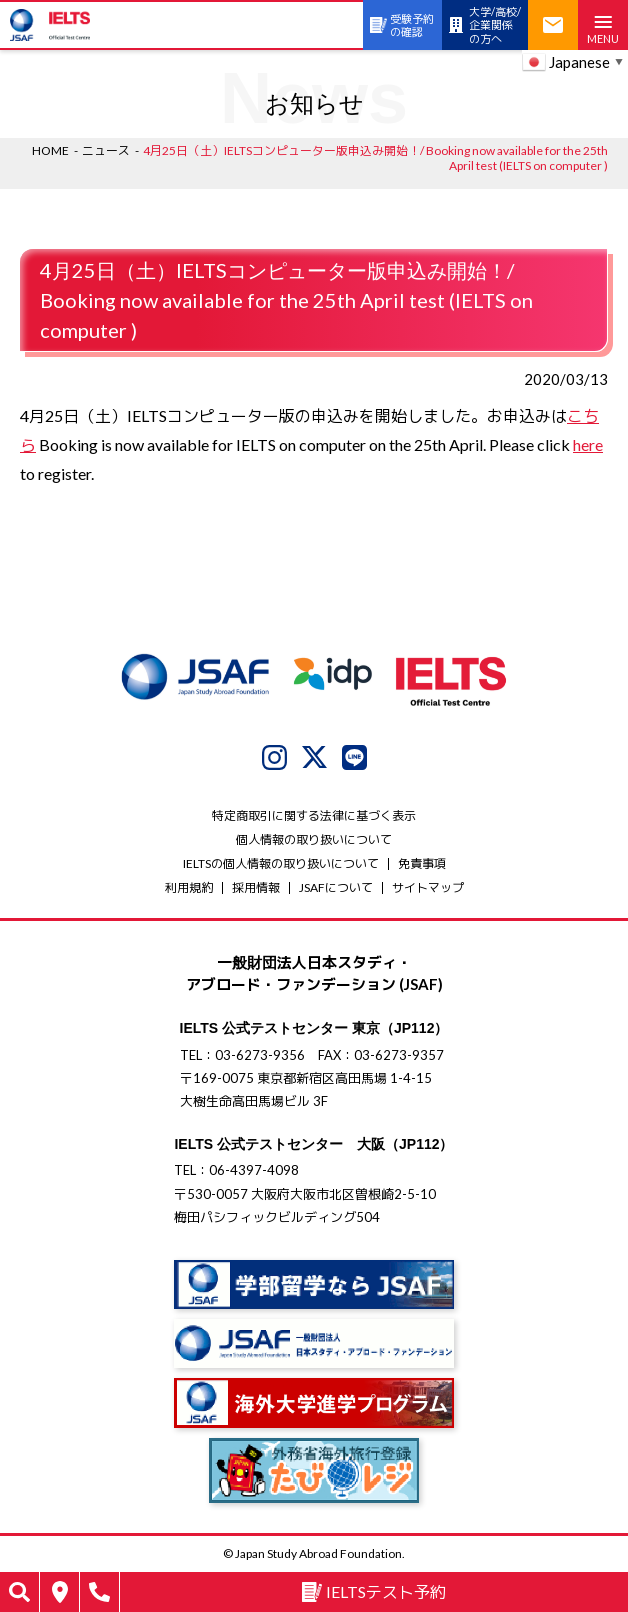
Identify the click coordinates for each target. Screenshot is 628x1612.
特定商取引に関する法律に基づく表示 (314, 815)
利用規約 (189, 887)
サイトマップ (428, 887)
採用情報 (256, 887)
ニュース (106, 150)
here (588, 444)
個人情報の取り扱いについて (314, 839)
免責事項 (422, 863)
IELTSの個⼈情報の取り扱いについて (281, 863)
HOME (50, 150)
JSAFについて (336, 887)
